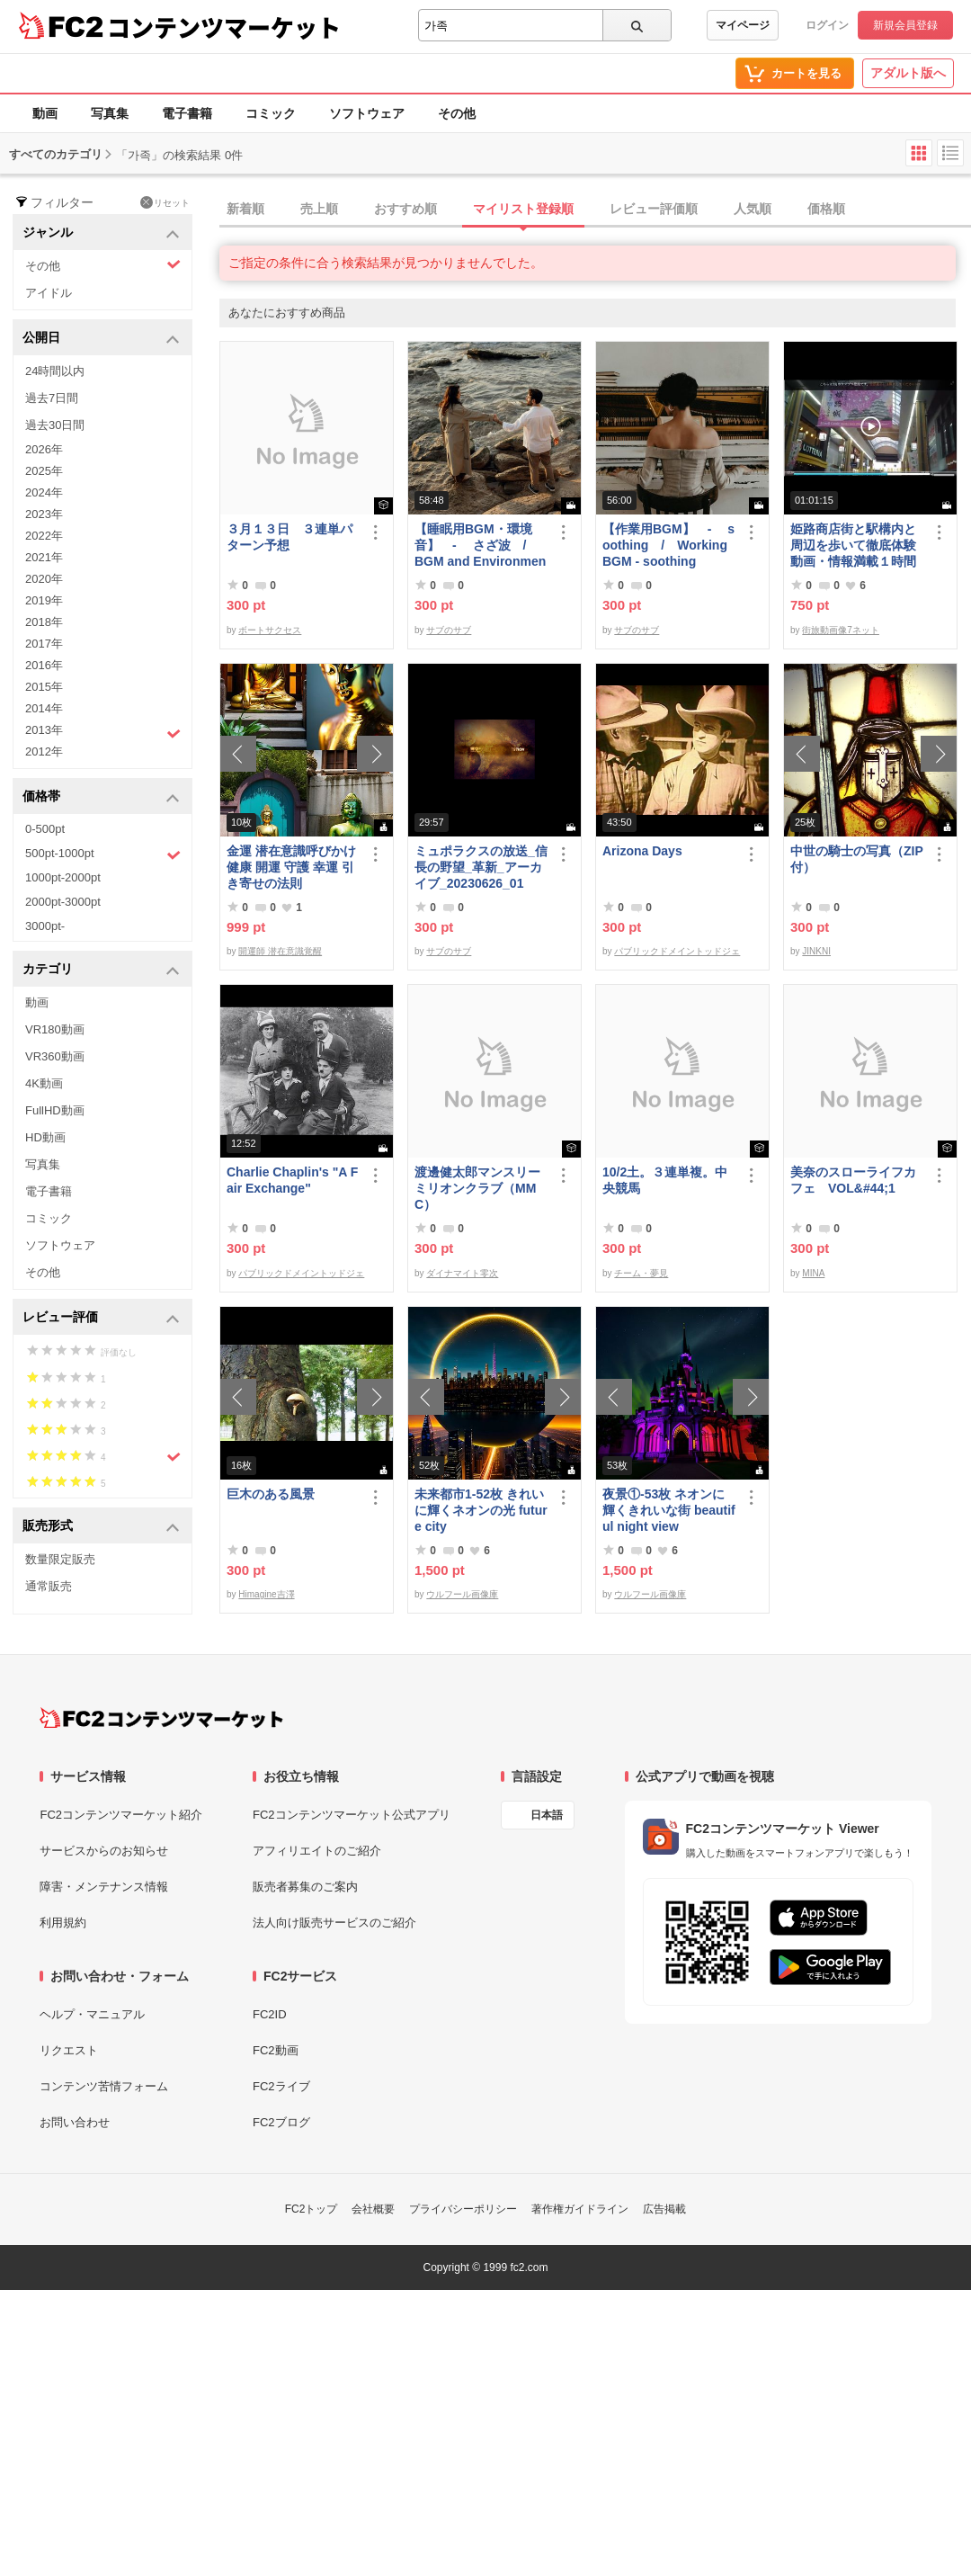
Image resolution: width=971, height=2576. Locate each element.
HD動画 (45, 1137)
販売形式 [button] (101, 1526)
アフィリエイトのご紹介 (317, 1850)
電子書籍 (187, 113)
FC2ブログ (281, 2122)
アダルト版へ (908, 73)
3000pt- (45, 926)
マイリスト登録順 (523, 208)
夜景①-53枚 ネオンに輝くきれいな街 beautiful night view (668, 1510)
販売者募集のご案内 (305, 1886)
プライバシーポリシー (463, 2209)
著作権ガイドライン (579, 2209)
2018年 (44, 622)
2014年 (44, 708)
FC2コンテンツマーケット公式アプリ (351, 1814)
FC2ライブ (281, 2086)
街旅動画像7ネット (840, 630)
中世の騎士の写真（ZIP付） (856, 859)
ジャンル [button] (101, 233)
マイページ (743, 25)
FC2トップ (311, 2209)
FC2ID (270, 2014)
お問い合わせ (75, 2122)
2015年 (44, 686)
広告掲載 (664, 2209)
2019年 (44, 600)
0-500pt (45, 829)
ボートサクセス (269, 630)
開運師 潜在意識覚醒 (280, 951)
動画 (45, 113)
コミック (270, 113)
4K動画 (44, 1083)
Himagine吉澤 (266, 1594)
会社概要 (373, 2209)
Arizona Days (642, 851)
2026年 (44, 449)
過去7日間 (51, 398)
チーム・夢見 (641, 1273)
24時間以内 (55, 371)
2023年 (44, 514)
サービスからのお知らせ (104, 1850)
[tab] (595, 210)
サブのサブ (448, 630)
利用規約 (63, 1922)
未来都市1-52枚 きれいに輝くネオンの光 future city (481, 1510)
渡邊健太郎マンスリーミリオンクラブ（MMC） (477, 1188)
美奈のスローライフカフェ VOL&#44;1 (853, 1180)
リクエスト (69, 2050)
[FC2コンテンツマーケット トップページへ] (161, 1718)
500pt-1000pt (103, 854)
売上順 (319, 208)
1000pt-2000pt (63, 877)
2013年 (103, 732)
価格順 (826, 208)
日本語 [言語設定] (546, 1815)
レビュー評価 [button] (101, 1318)
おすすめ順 (405, 208)
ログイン (827, 25)
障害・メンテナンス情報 (104, 1886)
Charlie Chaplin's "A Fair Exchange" (292, 1180)
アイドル (48, 293)
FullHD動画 (55, 1110)
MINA (813, 1273)
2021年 (44, 557)
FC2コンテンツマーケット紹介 (121, 1814)
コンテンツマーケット (224, 27)
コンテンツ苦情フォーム (104, 2086)
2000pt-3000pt (63, 901)
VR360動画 (55, 1056)
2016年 (44, 665)
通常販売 (48, 1586)
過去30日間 (55, 425)
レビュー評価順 (654, 208)
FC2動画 (275, 2050)
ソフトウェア (367, 113)
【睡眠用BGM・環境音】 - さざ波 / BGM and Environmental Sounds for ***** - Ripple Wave (481, 545)
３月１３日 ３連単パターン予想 (289, 537)
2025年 (44, 471)
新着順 (245, 208)
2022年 (44, 535)
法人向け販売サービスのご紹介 (334, 1922)
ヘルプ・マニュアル (92, 2014)
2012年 (44, 751)
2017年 (44, 643)
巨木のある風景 (271, 1494)
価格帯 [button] (101, 797)
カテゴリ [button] (101, 970)
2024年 (44, 492)
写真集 (110, 113)
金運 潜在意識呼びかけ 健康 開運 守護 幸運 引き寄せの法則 (291, 867)
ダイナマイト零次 (462, 1273)
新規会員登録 (905, 25)
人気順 (752, 208)
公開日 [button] (101, 338)
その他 (457, 113)
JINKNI (816, 951)
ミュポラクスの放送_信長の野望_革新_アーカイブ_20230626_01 (481, 867)
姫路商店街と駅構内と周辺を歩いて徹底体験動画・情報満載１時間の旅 (853, 545)
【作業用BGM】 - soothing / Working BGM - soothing (668, 545)
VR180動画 (55, 1029)
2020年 (44, 579)
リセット (165, 202)
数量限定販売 (60, 1559)
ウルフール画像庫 (462, 1594)
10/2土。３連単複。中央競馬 (664, 1180)
